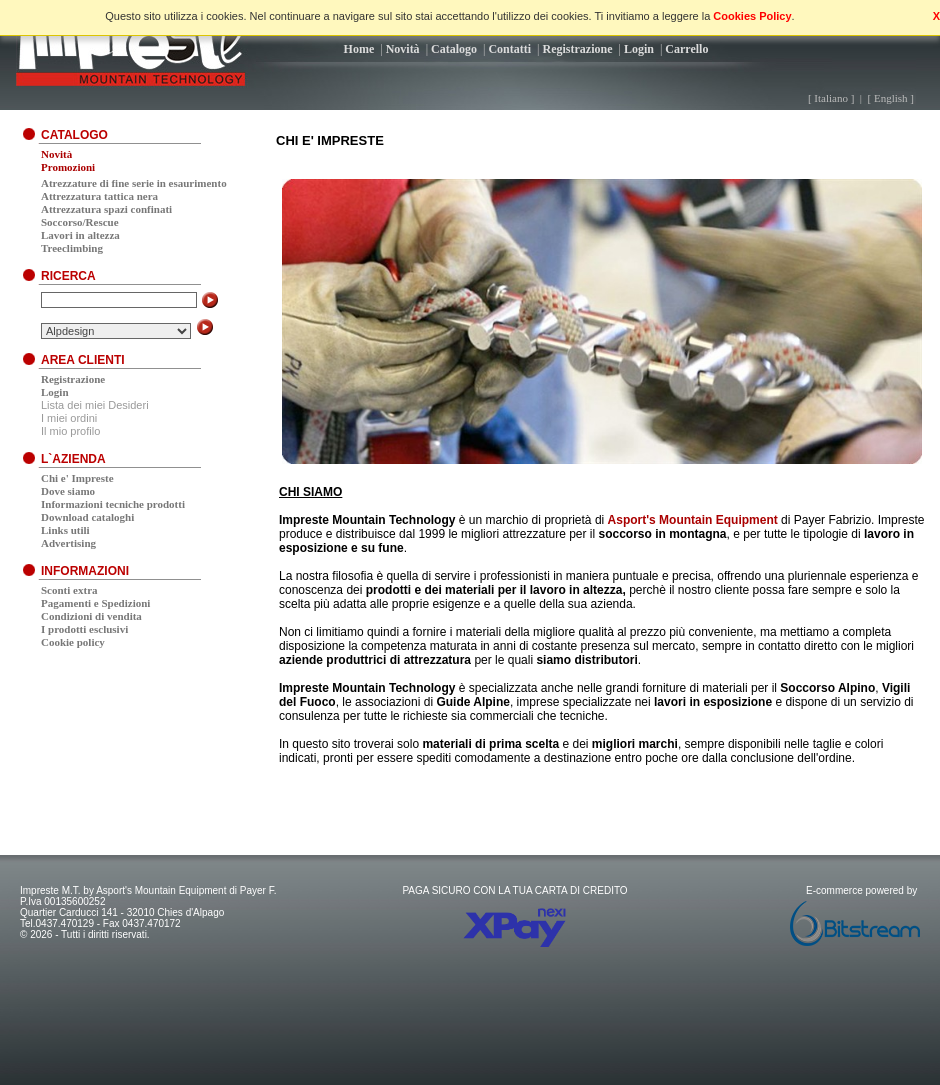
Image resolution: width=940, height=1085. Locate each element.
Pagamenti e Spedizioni (95, 603)
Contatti (509, 49)
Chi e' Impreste (77, 478)
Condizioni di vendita (91, 616)
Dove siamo (68, 491)
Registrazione (578, 49)
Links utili (65, 530)
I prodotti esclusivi (84, 629)
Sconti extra (69, 590)
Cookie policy (73, 642)
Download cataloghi (87, 517)
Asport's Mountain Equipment (693, 520)
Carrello (686, 49)
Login (639, 49)
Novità (403, 49)
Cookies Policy (752, 16)
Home (359, 49)
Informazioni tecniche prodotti (113, 504)
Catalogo (454, 49)
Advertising (68, 543)
